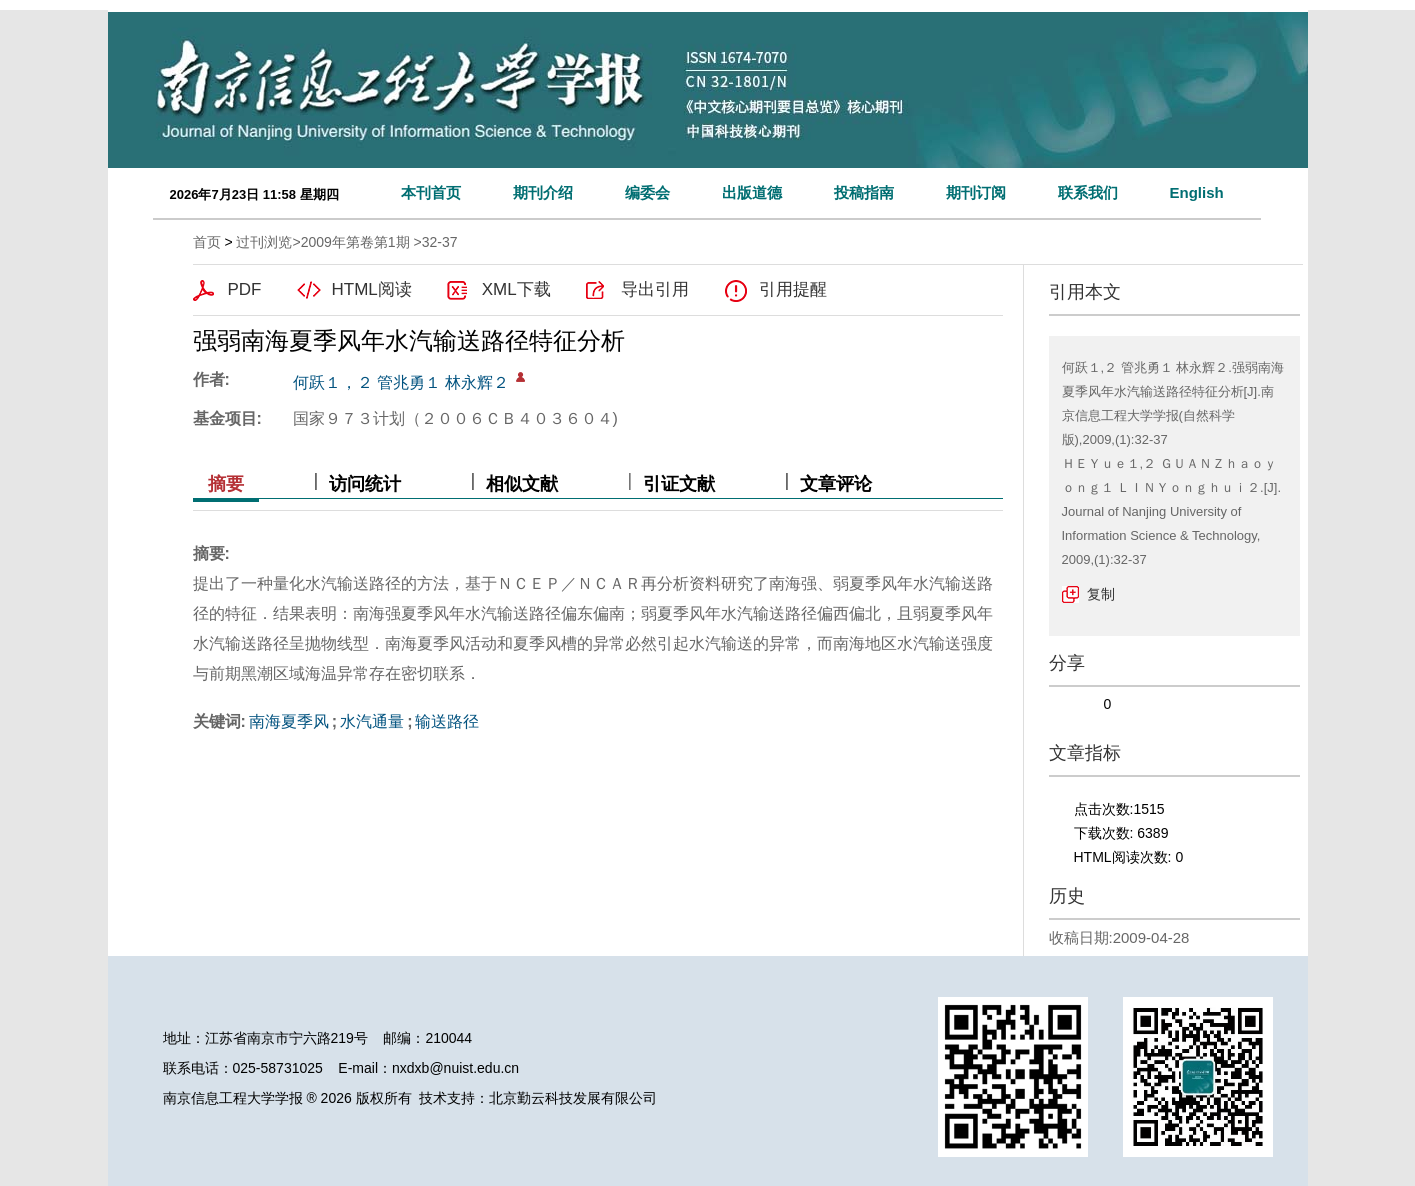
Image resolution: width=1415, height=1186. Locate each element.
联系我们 (1088, 192)
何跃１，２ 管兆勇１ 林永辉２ (401, 382)
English (1197, 192)
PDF (245, 289)
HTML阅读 (372, 289)
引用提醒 (793, 289)
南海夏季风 (289, 721)
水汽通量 (372, 721)
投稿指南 (864, 192)
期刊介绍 (543, 192)
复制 (1101, 594)
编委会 (647, 192)
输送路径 (447, 721)
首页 (207, 242)
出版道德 (752, 192)
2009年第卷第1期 (355, 242)
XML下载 (516, 289)
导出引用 (655, 289)
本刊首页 (431, 192)
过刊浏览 (264, 242)
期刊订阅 (976, 192)
